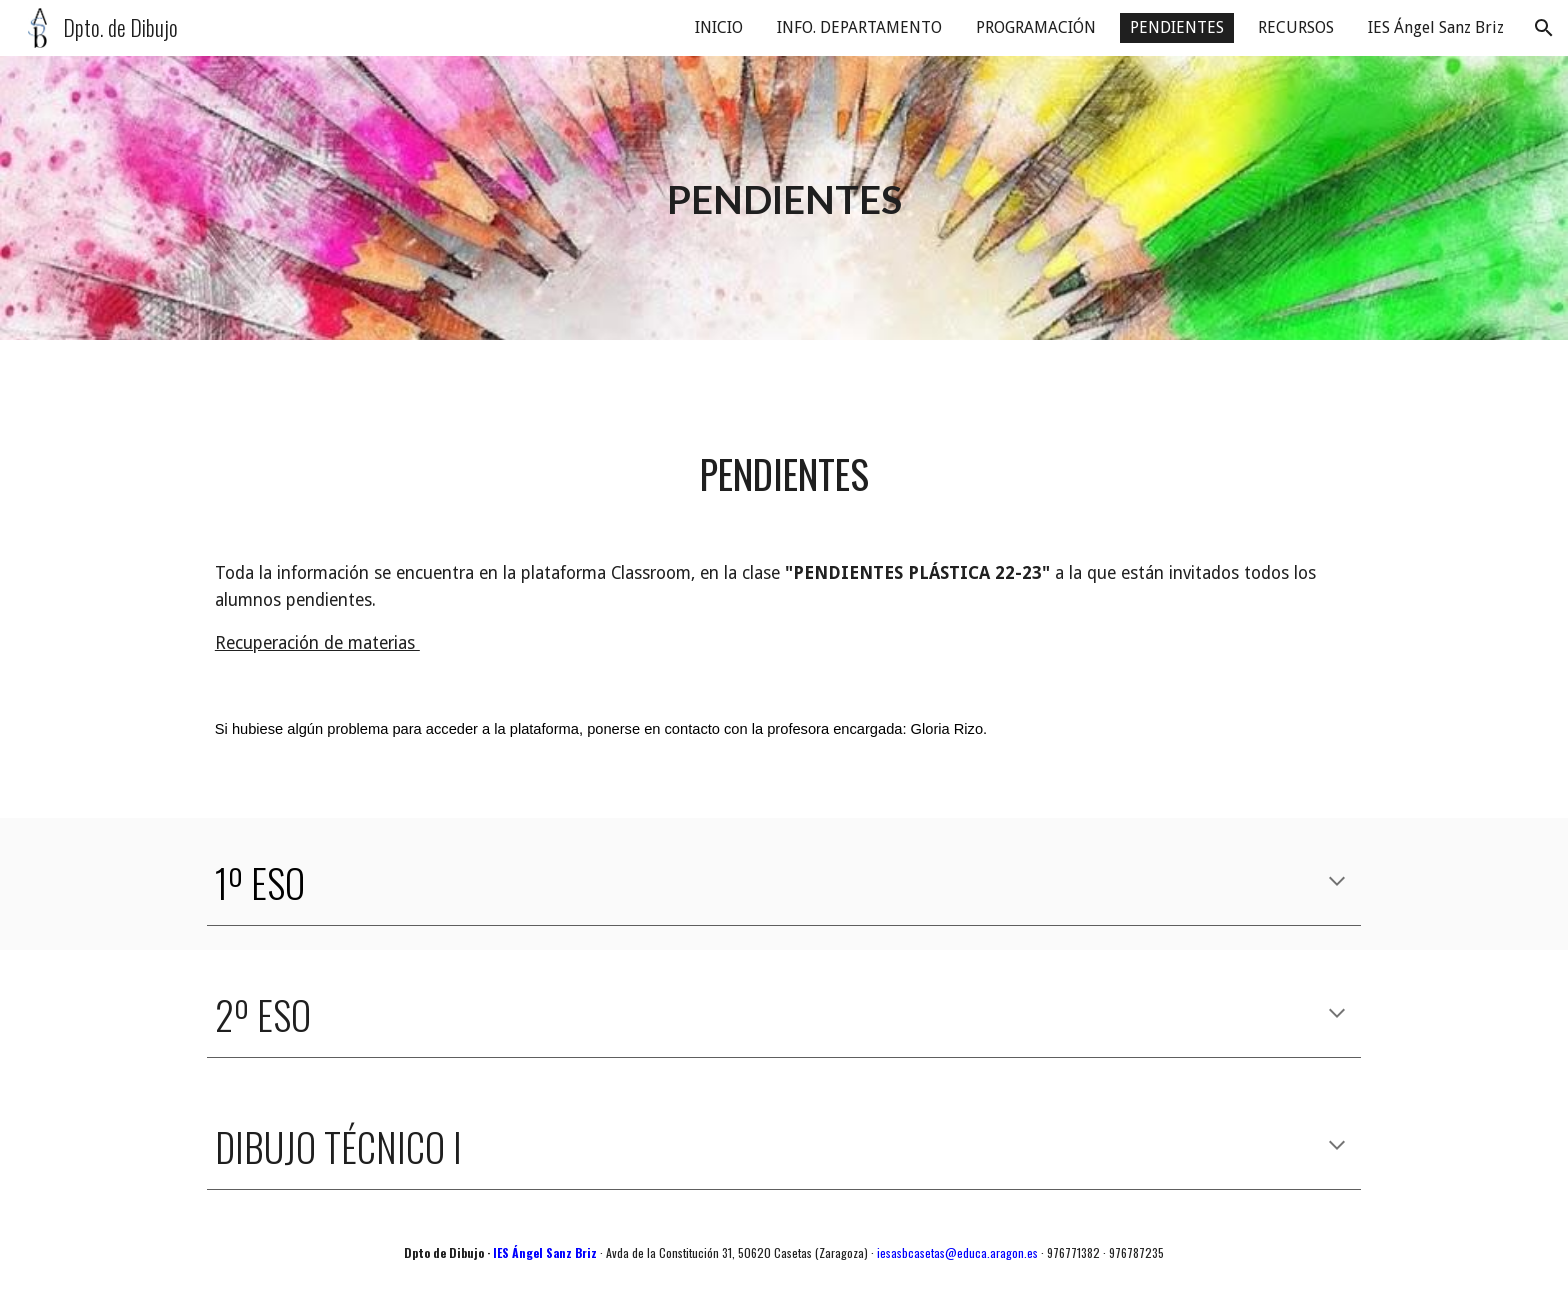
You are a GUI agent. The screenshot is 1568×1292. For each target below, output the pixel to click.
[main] (784, 198)
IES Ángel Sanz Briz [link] (1436, 27)
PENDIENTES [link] (1177, 27)
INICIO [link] (719, 27)
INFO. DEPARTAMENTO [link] (859, 27)
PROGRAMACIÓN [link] (1036, 27)
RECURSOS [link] (1296, 27)
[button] (1544, 28)
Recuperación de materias (317, 643)
